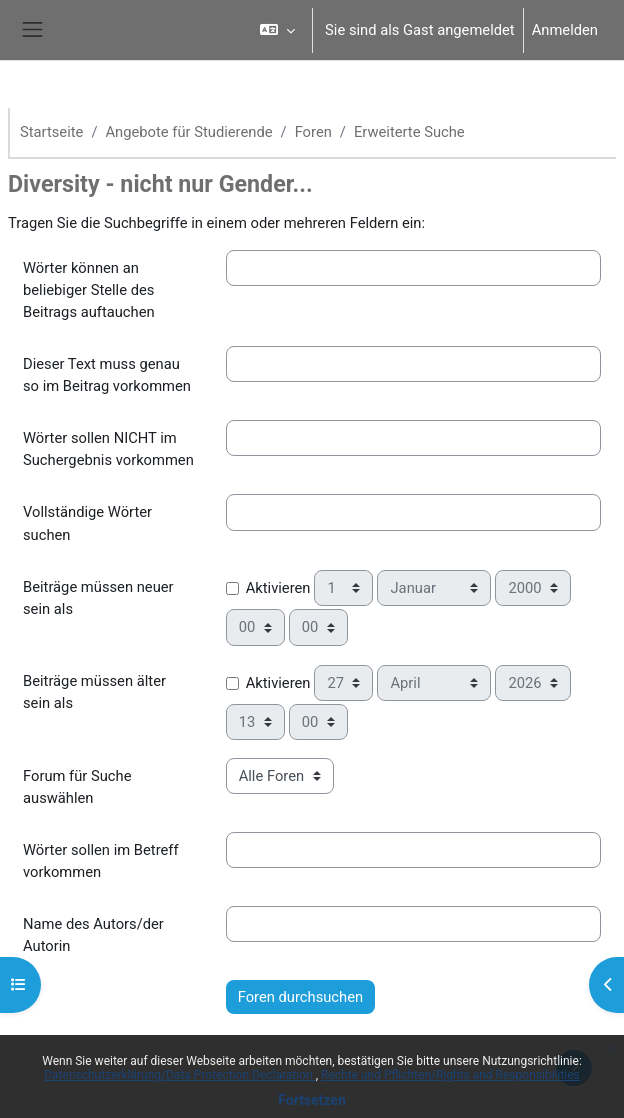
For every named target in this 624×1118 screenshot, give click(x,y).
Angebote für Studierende (189, 132)
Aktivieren (278, 588)
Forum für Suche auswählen (77, 787)
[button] (277, 30)
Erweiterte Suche (409, 132)
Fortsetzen (312, 1100)
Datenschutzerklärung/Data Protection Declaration (179, 1075)
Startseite (51, 132)
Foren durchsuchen (300, 997)
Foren (313, 132)
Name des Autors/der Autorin (93, 935)
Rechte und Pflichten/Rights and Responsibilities (450, 1075)
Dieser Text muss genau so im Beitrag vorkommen (107, 375)
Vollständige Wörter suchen (87, 523)
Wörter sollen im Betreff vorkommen (101, 861)
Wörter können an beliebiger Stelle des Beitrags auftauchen (89, 290)
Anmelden (565, 30)
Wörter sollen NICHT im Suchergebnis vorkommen (108, 449)
